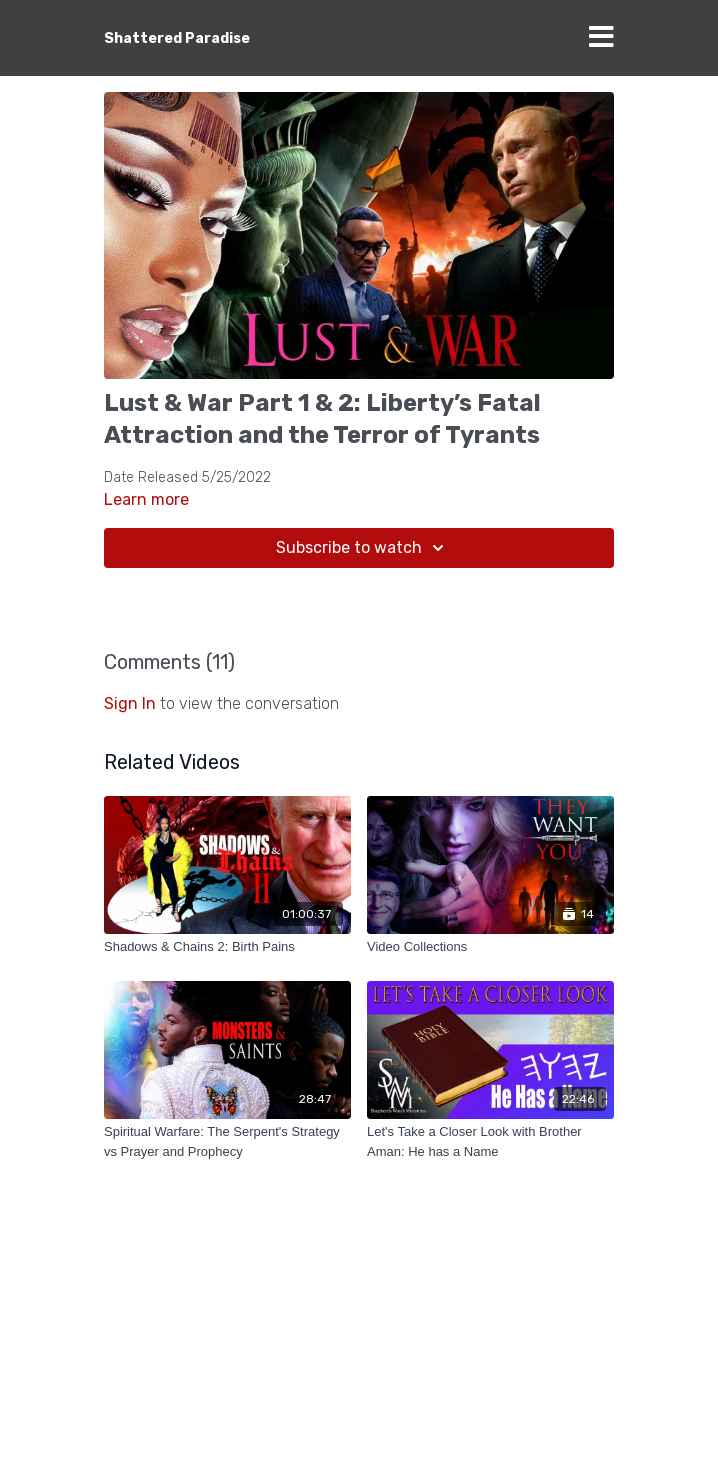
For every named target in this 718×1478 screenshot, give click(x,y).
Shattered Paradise (177, 38)
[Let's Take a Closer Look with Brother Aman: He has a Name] (490, 1141)
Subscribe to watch (363, 548)
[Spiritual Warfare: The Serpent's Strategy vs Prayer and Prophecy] (227, 1141)
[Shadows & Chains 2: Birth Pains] (227, 947)
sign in (130, 703)
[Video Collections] (490, 947)
